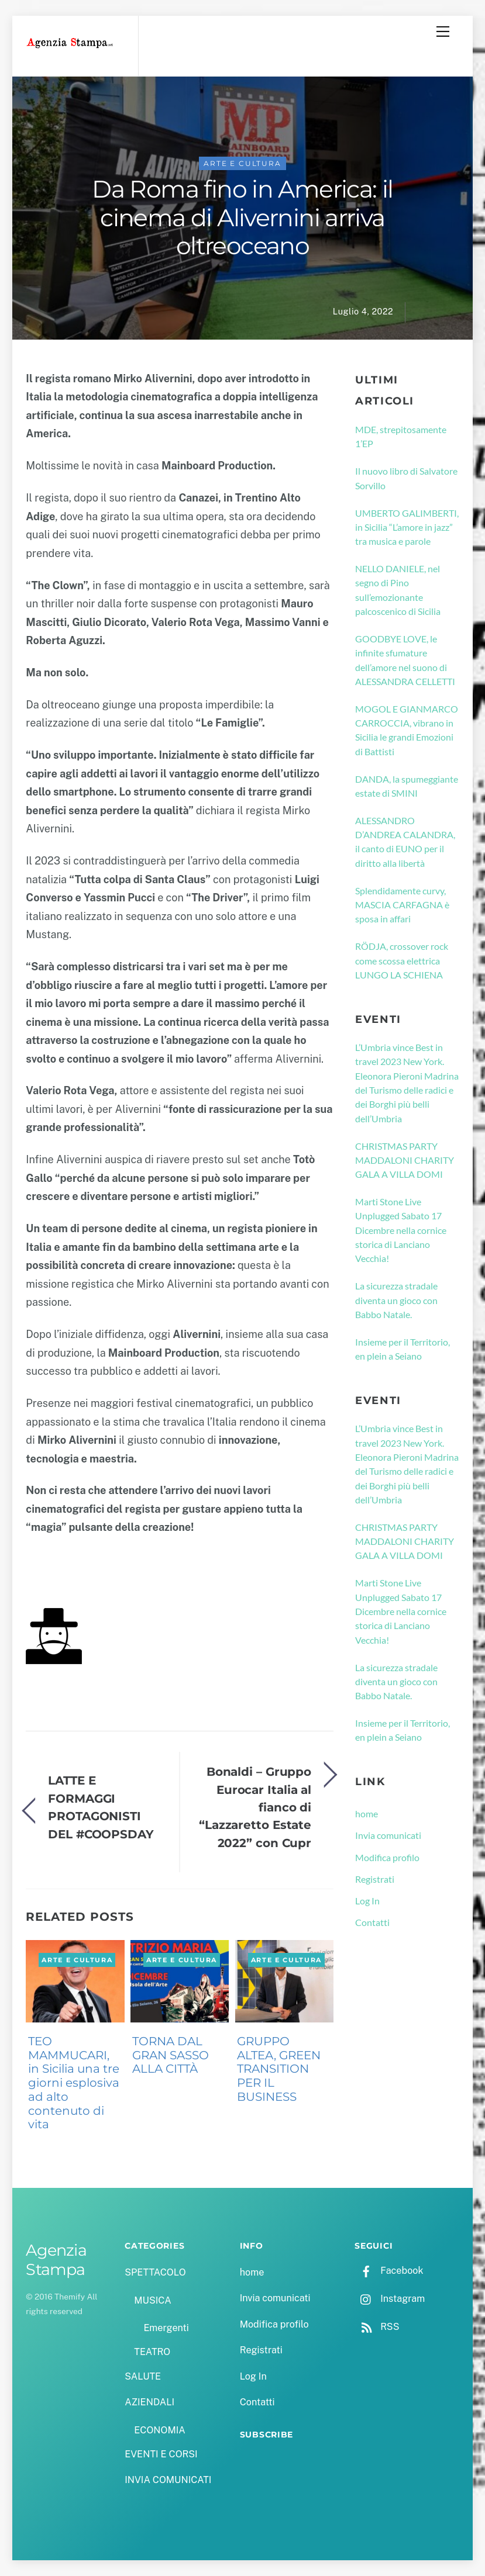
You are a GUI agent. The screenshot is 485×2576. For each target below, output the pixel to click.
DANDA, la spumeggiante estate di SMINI (406, 785)
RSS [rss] (377, 2326)
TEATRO (152, 2351)
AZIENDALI (149, 2402)
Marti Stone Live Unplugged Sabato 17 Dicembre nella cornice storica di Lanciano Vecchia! (400, 1230)
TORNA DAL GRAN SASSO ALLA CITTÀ (170, 2055)
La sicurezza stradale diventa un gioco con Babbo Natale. (396, 1300)
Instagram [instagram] (390, 2298)
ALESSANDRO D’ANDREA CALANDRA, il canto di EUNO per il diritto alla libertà (405, 842)
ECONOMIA (159, 2430)
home (366, 1813)
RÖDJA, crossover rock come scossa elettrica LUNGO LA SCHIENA (401, 960)
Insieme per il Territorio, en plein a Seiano (402, 1348)
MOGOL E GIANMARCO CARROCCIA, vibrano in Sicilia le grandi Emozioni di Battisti (406, 730)
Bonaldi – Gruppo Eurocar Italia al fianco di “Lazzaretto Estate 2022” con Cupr (255, 1807)
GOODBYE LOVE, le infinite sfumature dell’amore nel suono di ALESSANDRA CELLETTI (405, 660)
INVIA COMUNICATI (168, 2479)
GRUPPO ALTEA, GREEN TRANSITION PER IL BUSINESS (279, 2069)
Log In (367, 1900)
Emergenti (166, 2327)
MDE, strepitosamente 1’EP (400, 436)
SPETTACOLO (155, 2272)
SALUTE (143, 2376)
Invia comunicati (388, 1835)
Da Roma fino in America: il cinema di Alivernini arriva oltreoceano (242, 217)
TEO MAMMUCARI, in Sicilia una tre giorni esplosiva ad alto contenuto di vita (73, 2083)
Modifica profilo (387, 1857)
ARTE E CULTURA (242, 163)
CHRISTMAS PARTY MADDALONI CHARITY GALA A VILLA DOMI (404, 1160)
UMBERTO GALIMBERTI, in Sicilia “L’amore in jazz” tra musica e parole (407, 527)
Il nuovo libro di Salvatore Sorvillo (406, 477)
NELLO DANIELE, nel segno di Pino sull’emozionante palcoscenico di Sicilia (398, 590)
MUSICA (152, 2300)
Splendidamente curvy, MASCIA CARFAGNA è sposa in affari (402, 905)
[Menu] (443, 31)
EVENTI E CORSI (161, 2454)
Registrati (374, 1879)
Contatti (372, 1922)
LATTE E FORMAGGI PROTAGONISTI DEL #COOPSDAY (101, 1807)
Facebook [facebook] (389, 2270)
